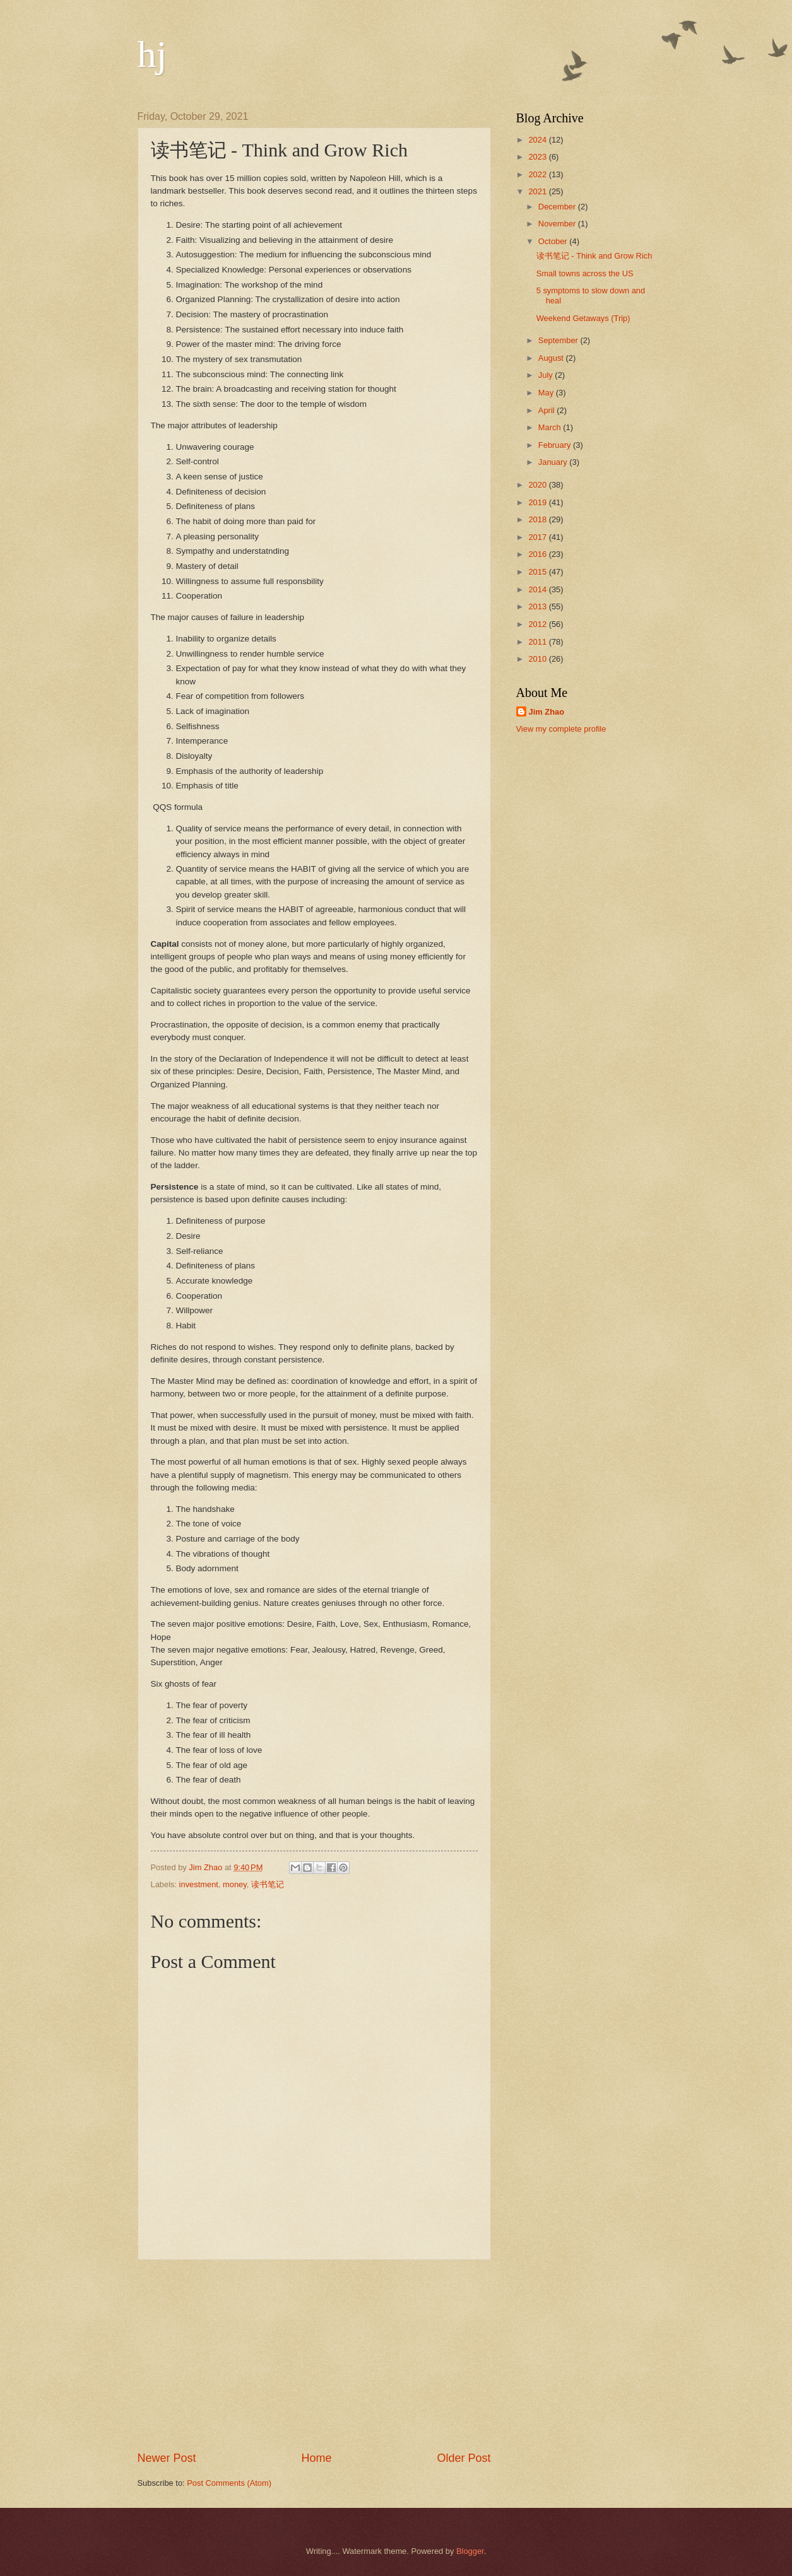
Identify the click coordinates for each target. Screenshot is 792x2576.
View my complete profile (561, 729)
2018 (538, 519)
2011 (538, 642)
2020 (538, 484)
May (547, 392)
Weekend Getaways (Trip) (583, 318)
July (546, 375)
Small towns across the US (585, 273)
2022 (538, 174)
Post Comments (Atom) (229, 2483)
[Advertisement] (314, 2355)
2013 (538, 606)
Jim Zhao (547, 712)
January (553, 462)
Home (316, 2458)
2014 (538, 589)
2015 (538, 572)
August (552, 358)
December (558, 206)
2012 (538, 624)
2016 (538, 554)
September (559, 340)
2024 (538, 139)
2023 (538, 156)
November (558, 223)
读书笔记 (267, 1884)
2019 (538, 502)
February (555, 445)
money (235, 1884)
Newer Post (167, 2458)
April (547, 410)
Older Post (463, 2458)
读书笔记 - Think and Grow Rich (594, 256)
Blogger (470, 2551)
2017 (538, 537)
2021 (538, 191)
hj (152, 54)
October (553, 241)
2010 (538, 659)
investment (198, 1884)
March (550, 427)
